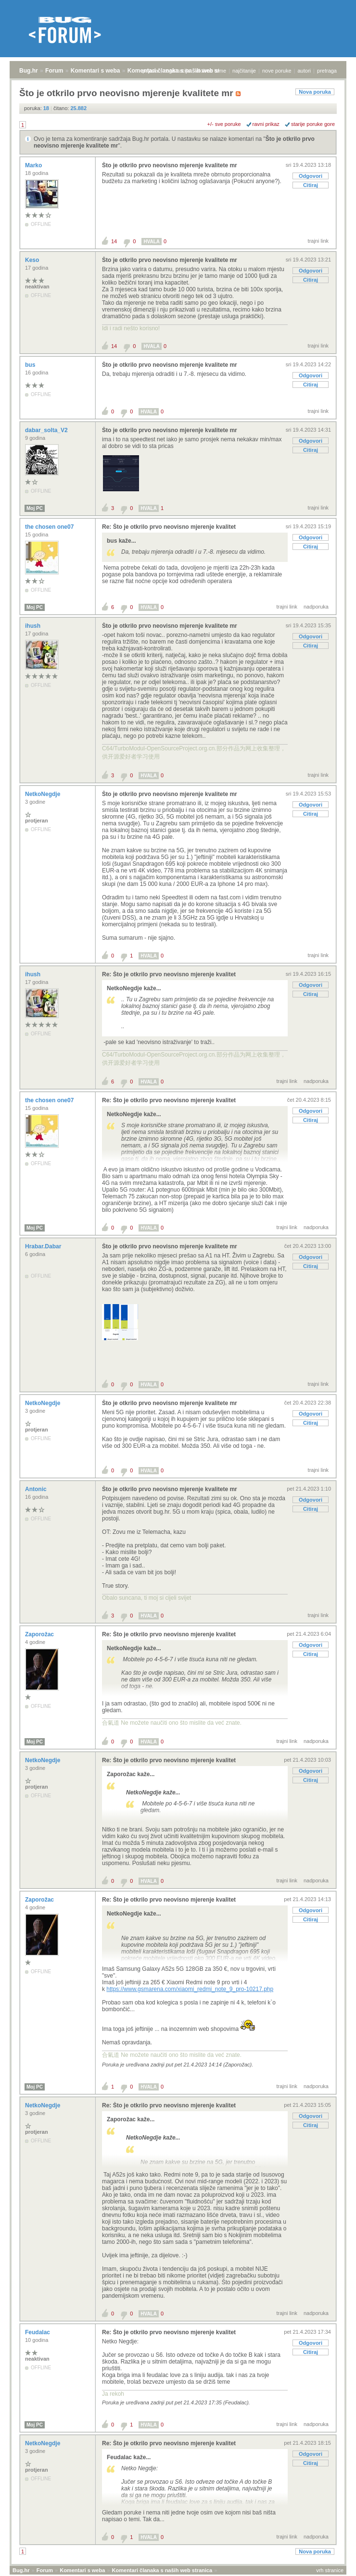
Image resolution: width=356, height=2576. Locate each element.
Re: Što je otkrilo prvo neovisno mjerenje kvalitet (169, 526)
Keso (33, 260)
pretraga (327, 71)
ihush (33, 625)
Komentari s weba (95, 70)
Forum (54, 70)
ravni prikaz (266, 124)
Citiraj (310, 185)
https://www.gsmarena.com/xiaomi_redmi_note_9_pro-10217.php (189, 1989)
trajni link (318, 241)
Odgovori (310, 176)
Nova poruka (315, 92)
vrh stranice (329, 2570)
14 (114, 241)
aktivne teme (211, 71)
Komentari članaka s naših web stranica (162, 2570)
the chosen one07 (50, 526)
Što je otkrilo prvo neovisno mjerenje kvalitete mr (169, 165)
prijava (150, 71)
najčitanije (244, 71)
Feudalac (38, 2332)
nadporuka (316, 607)
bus (31, 364)
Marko (34, 165)
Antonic (36, 1489)
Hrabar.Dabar (44, 1246)
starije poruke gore (313, 124)
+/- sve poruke (224, 124)
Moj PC (34, 508)
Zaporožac (40, 1634)
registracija (177, 71)
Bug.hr (28, 70)
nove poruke (277, 71)
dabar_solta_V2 (47, 430)
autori (304, 71)
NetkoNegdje (43, 794)
